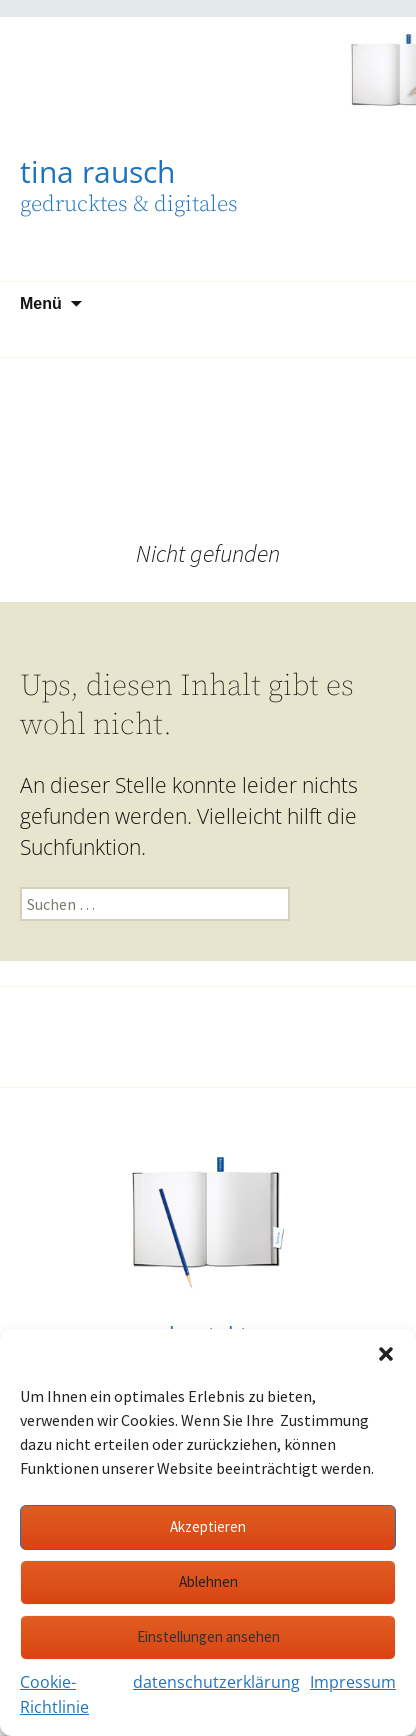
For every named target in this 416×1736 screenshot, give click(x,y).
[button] (386, 1354)
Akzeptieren (208, 1526)
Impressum (353, 1682)
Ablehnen (208, 1581)
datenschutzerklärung (216, 1682)
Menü (41, 303)
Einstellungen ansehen (208, 1636)
